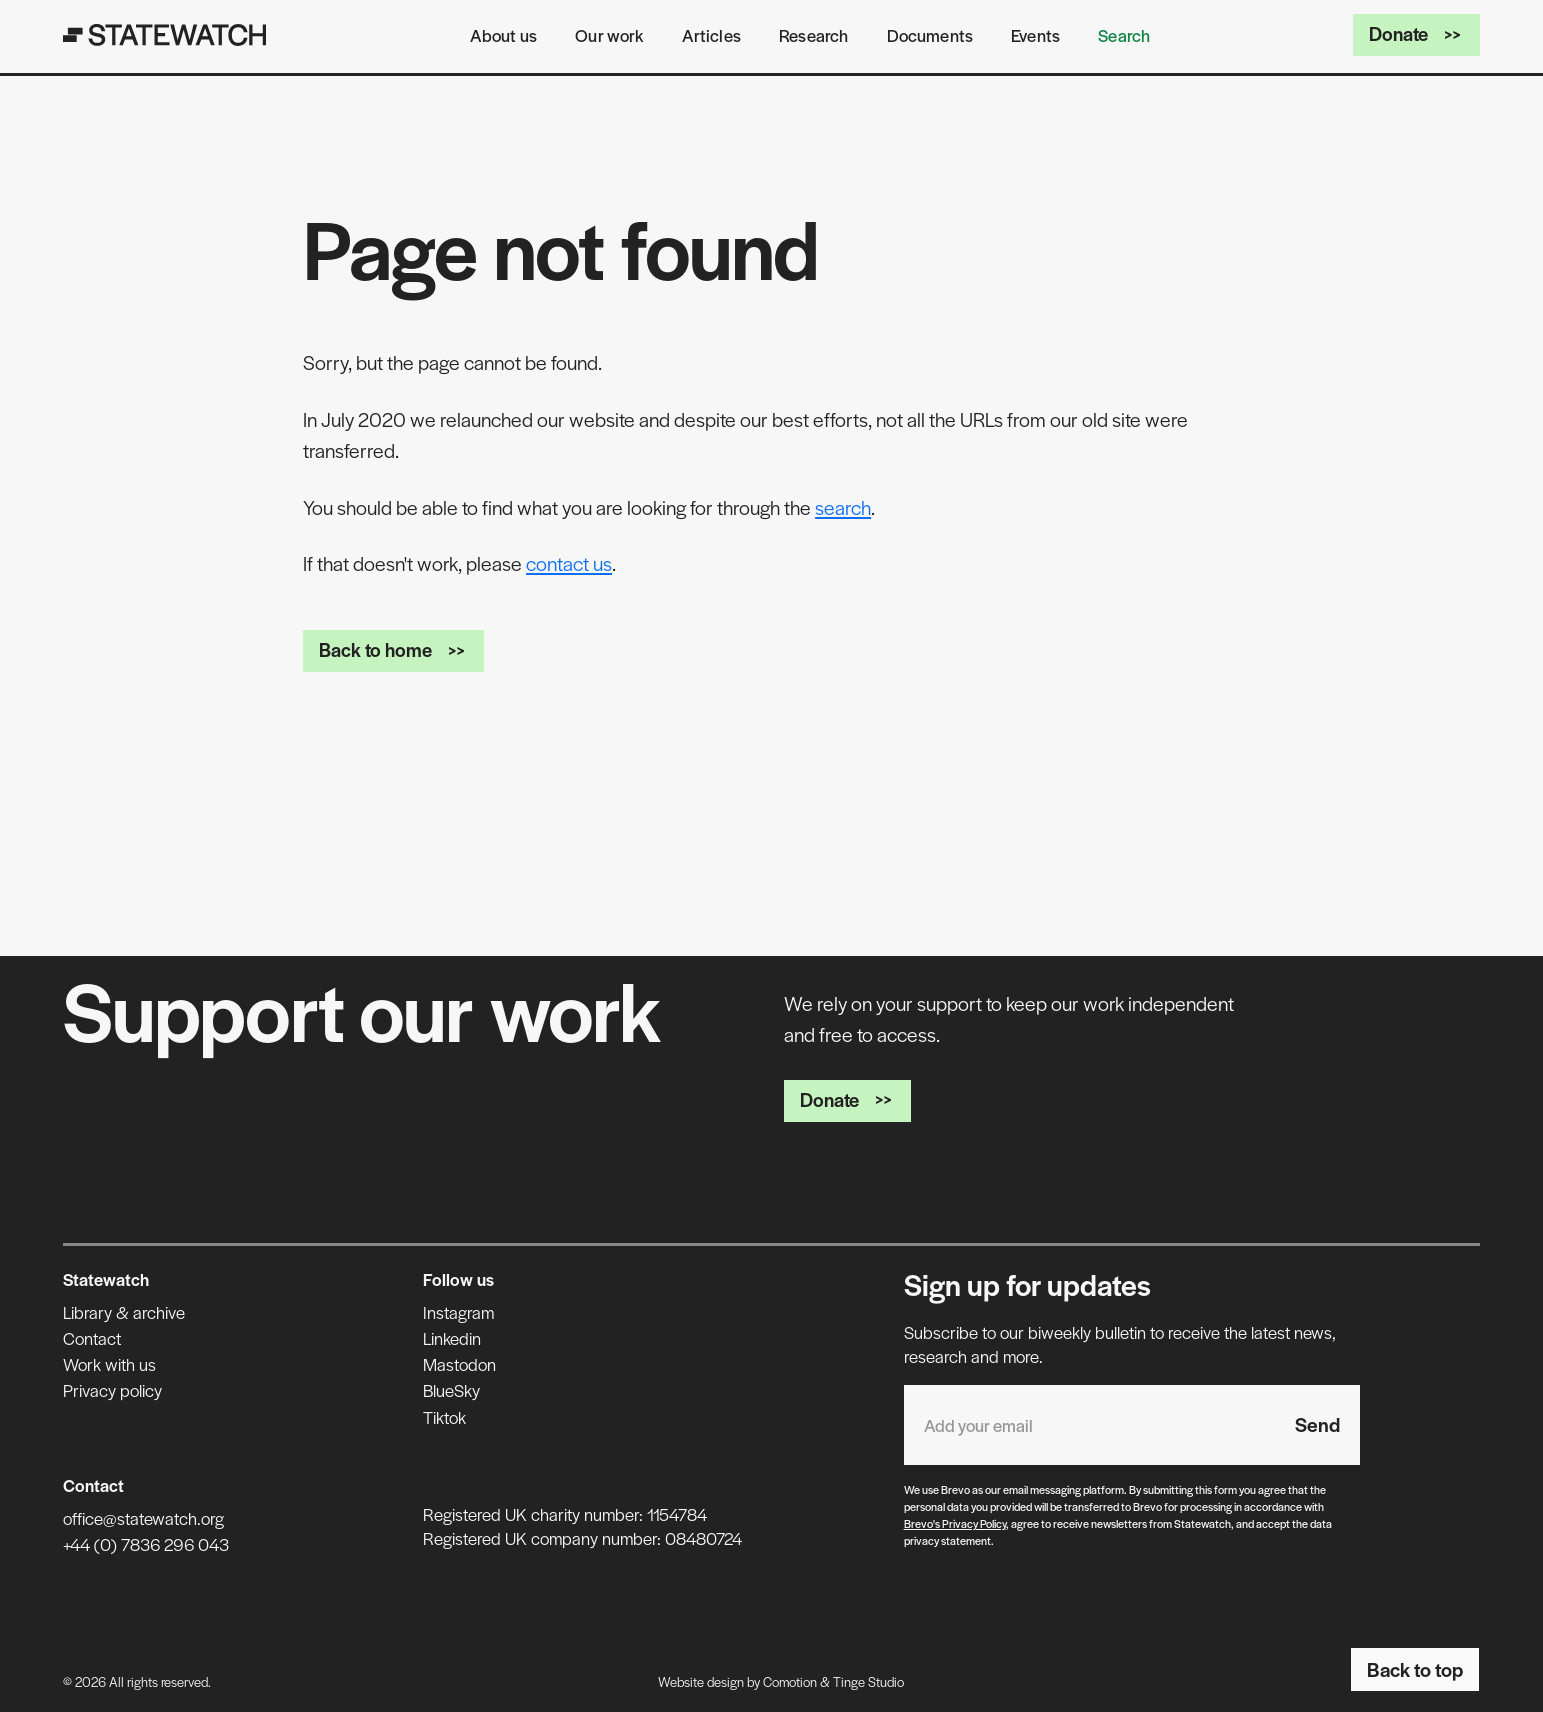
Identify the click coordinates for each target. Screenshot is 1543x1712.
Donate (1416, 33)
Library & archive (124, 1312)
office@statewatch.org (143, 1518)
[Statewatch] (165, 35)
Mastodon (459, 1364)
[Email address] (1089, 1424)
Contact (92, 1338)
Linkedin (452, 1338)
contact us (569, 563)
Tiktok (444, 1417)
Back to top (1415, 1669)
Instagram (458, 1312)
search (843, 507)
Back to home (393, 649)
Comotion (790, 1681)
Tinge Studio (868, 1681)
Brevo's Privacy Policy (955, 1523)
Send (1317, 1424)
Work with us (109, 1364)
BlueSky (451, 1390)
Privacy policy (112, 1390)
